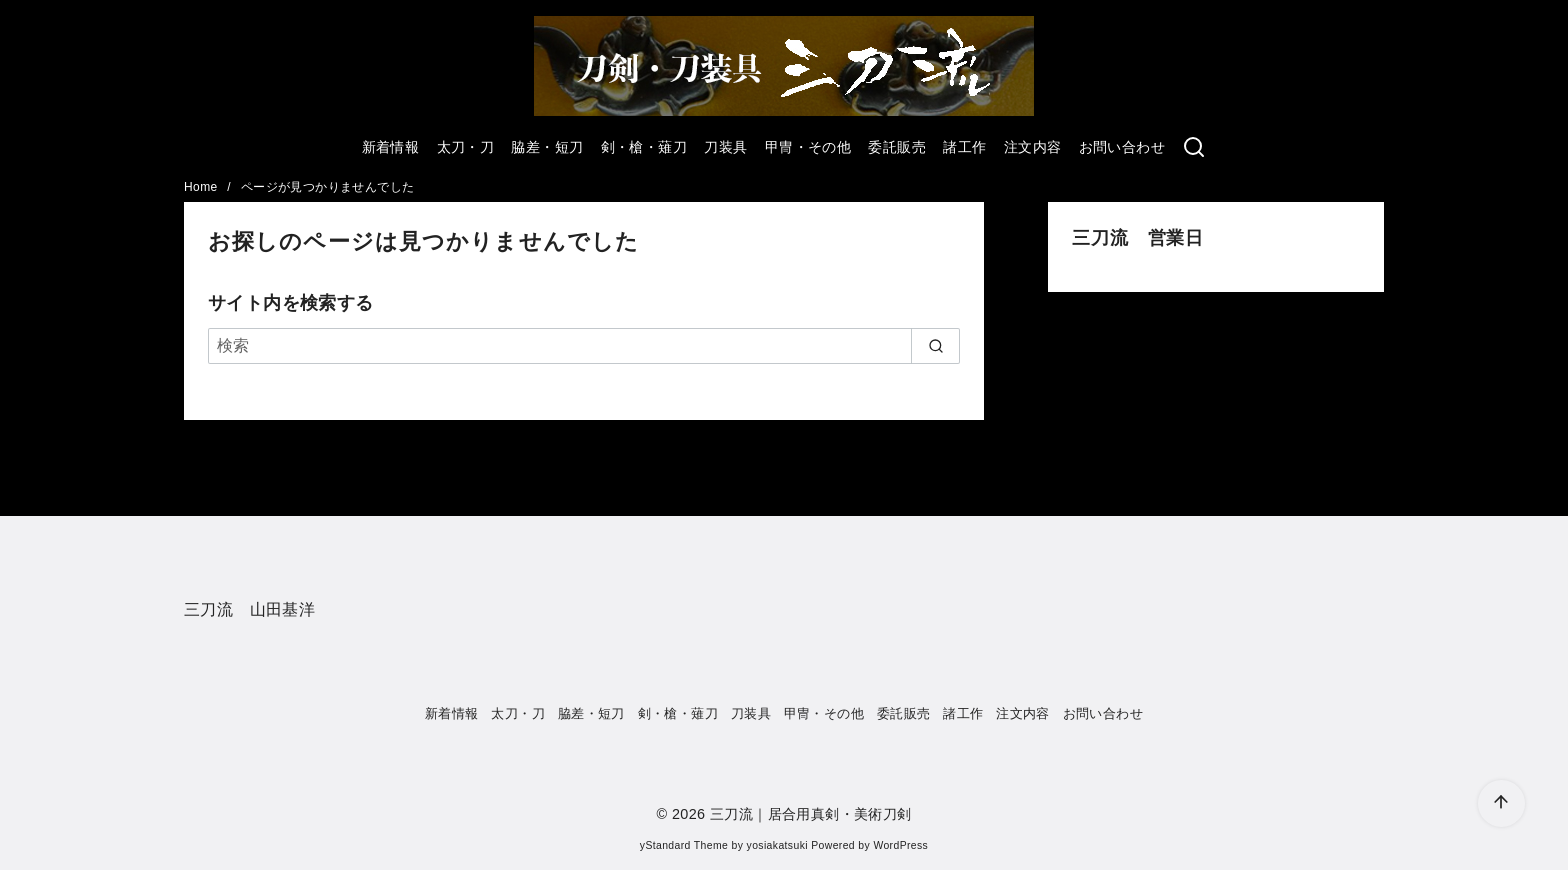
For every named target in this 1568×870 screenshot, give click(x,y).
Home (202, 187)
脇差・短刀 (547, 147)
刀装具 (725, 147)
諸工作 (964, 147)
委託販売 (897, 147)
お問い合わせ (1122, 147)
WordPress (900, 845)
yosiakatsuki (777, 845)
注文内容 (1033, 147)
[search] (935, 346)
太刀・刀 (466, 147)
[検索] (584, 346)
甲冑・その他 (808, 147)
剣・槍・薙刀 (644, 147)
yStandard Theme (684, 845)
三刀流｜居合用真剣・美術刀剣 (811, 814)
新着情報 (391, 147)
